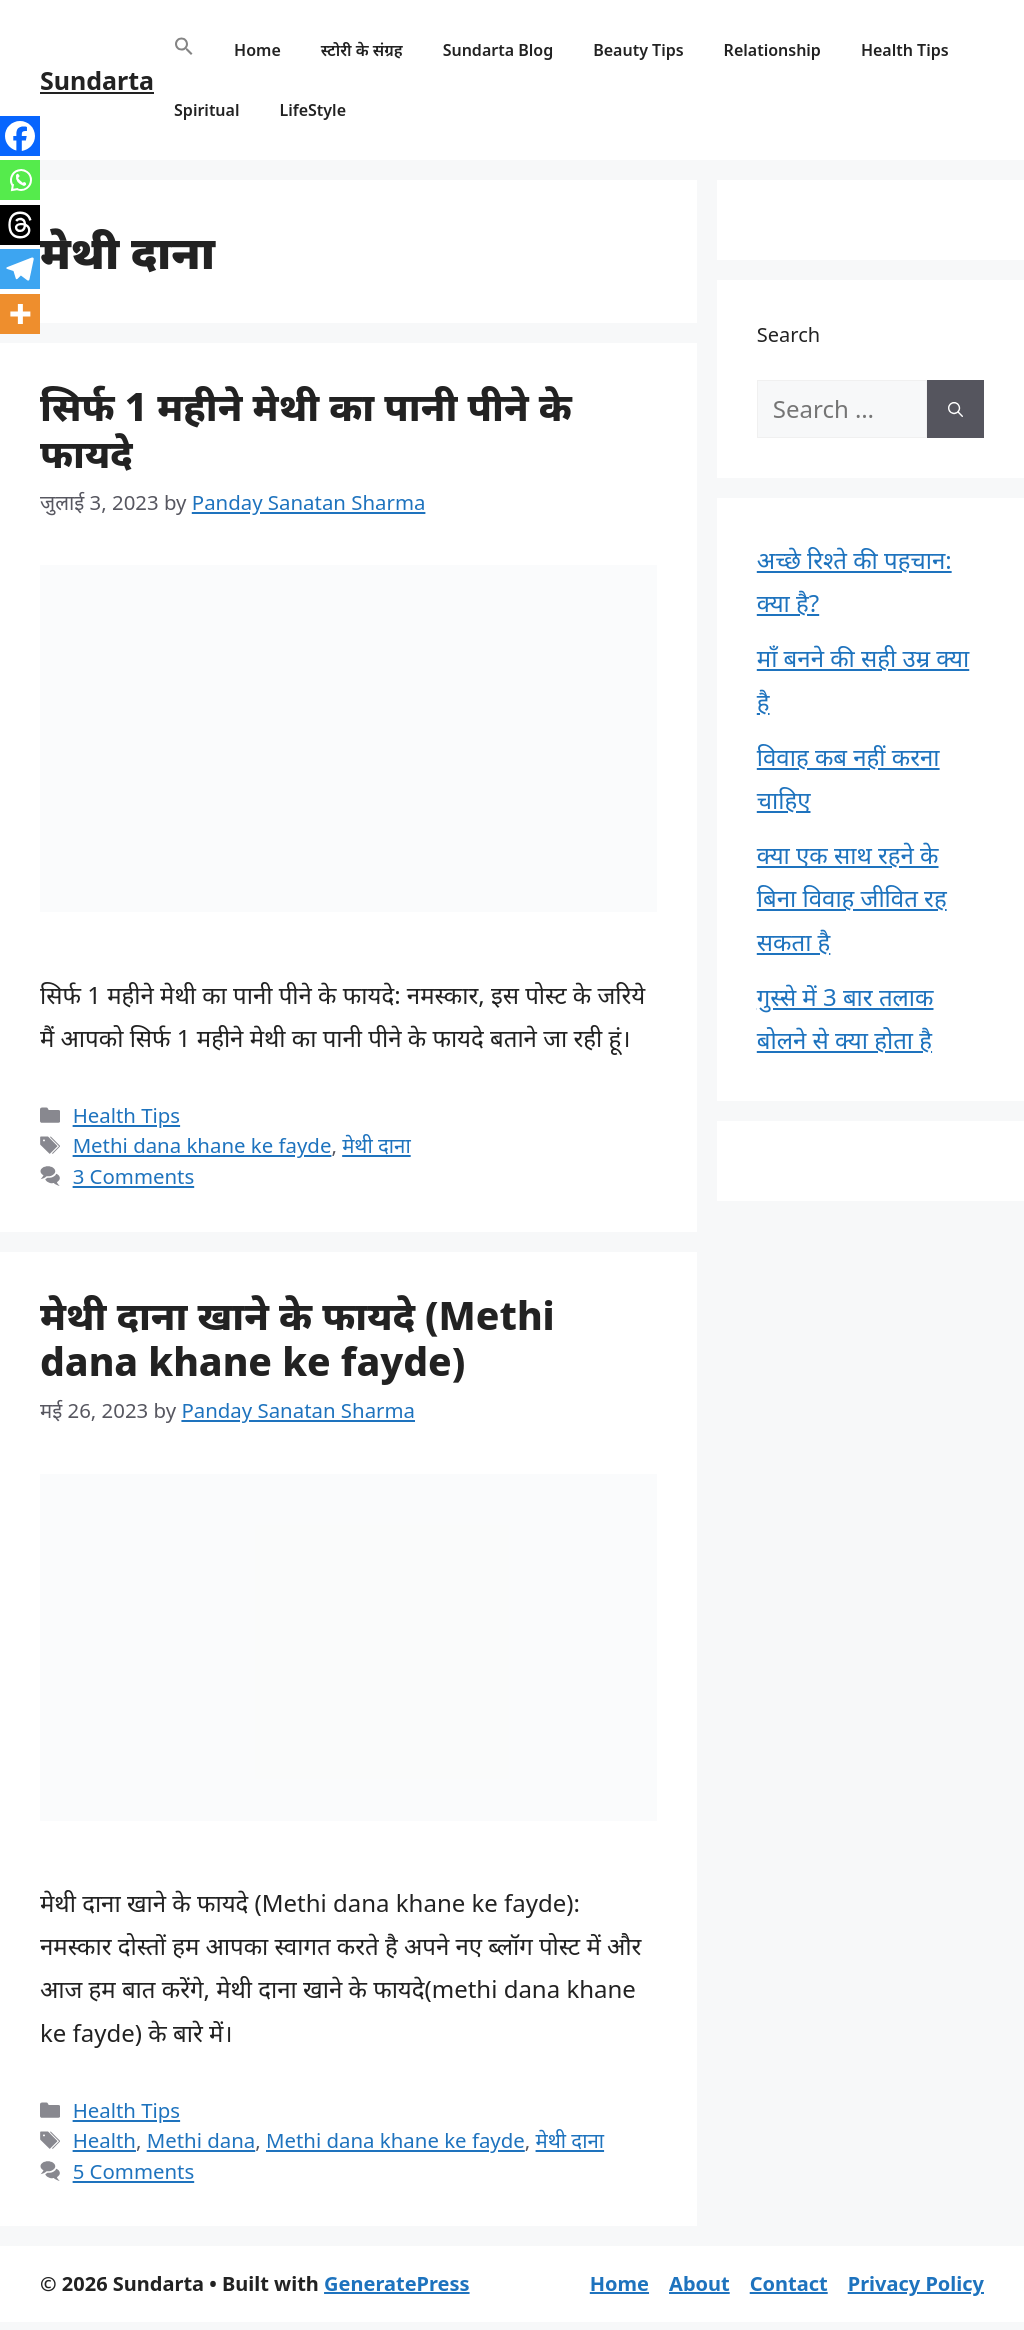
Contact (789, 2283)
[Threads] (20, 225)
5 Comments (134, 2171)
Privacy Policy (916, 2283)
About (699, 2283)
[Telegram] (20, 269)
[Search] (955, 409)
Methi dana (201, 2140)
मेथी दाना (376, 1145)
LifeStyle (312, 110)
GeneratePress (396, 2283)
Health (104, 2140)
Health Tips (905, 50)
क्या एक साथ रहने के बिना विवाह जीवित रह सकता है (852, 897)
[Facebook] (20, 136)
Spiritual (206, 110)
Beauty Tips (638, 50)
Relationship (772, 50)
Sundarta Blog (498, 50)
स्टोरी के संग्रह (362, 50)
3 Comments (134, 1176)
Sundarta (97, 80)
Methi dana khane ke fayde (202, 1145)
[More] (20, 314)
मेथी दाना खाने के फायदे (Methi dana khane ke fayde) (297, 1338)
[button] (184, 50)
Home (257, 50)
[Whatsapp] (20, 180)
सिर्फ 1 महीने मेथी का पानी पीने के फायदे (306, 429)
